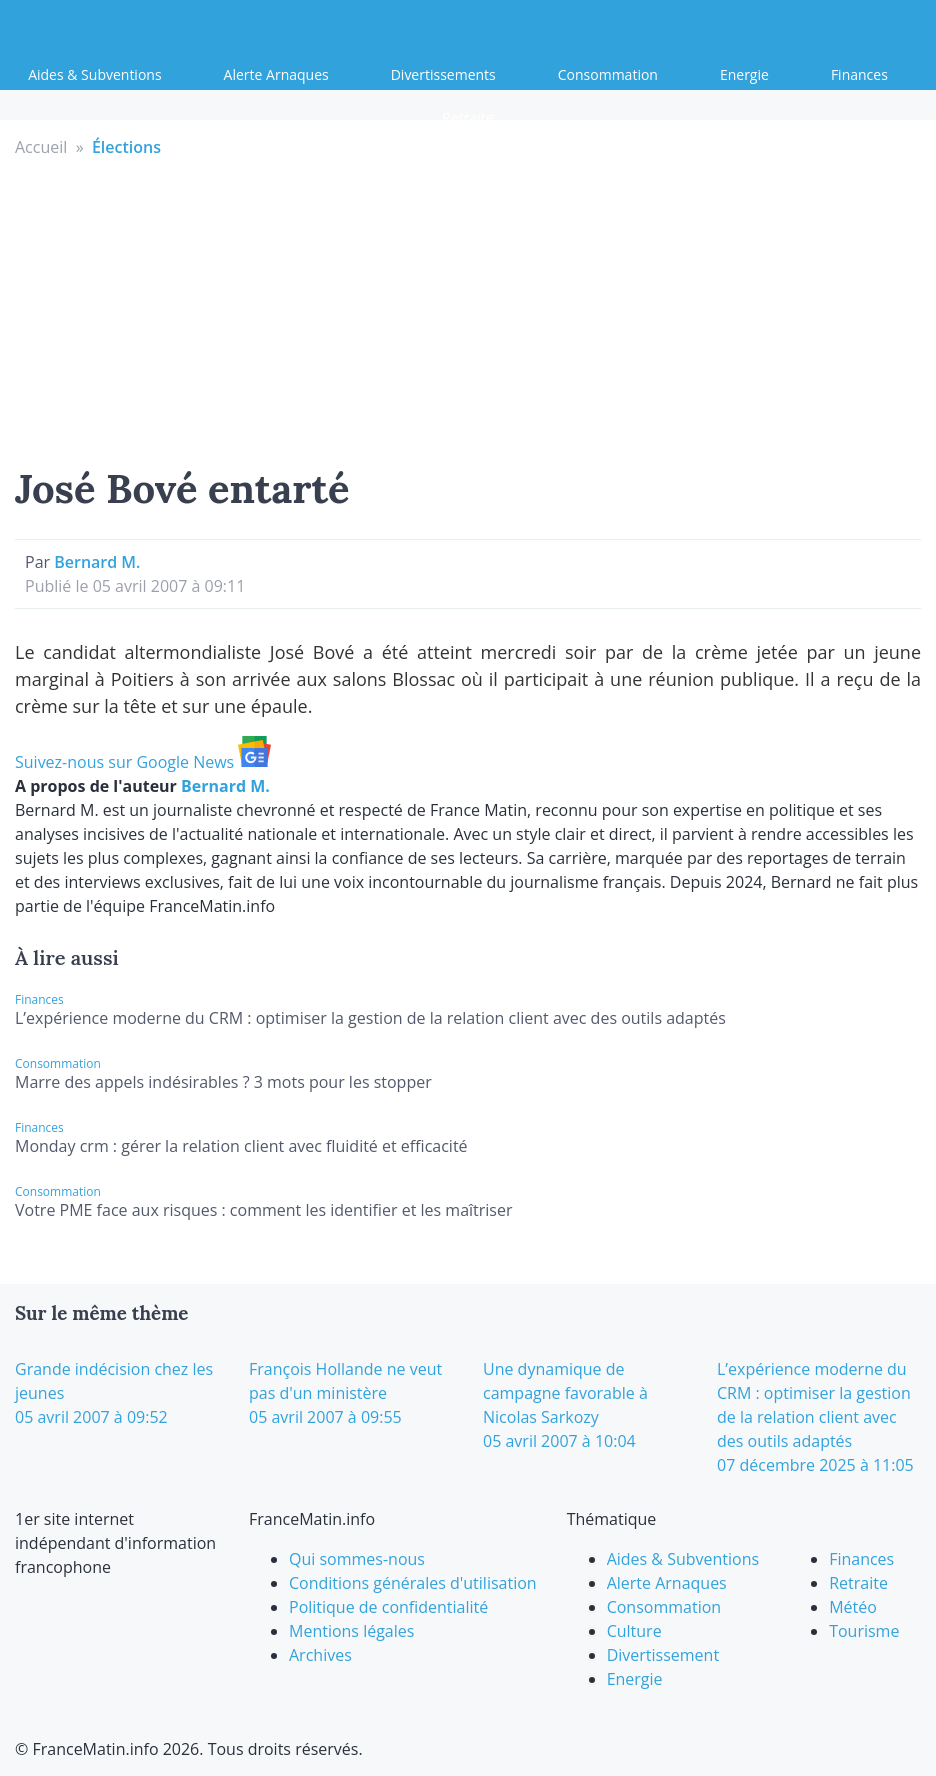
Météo (853, 1607)
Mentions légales (351, 1631)
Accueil (41, 147)
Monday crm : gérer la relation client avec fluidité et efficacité (241, 1146)
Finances (859, 74)
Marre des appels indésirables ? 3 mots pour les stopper (223, 1082)
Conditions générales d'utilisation (413, 1583)
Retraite (467, 117)
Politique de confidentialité (388, 1607)
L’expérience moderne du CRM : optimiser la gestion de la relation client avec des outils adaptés (370, 1018)
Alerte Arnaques (276, 74)
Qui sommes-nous (357, 1559)
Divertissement (663, 1655)
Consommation (608, 74)
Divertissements (443, 74)
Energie (744, 74)
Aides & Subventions (94, 74)
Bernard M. (97, 562)
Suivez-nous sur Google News (143, 762)
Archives (320, 1655)
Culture (634, 1631)
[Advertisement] (468, 309)
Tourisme (864, 1631)
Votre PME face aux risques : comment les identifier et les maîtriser (264, 1210)
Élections (126, 147)
